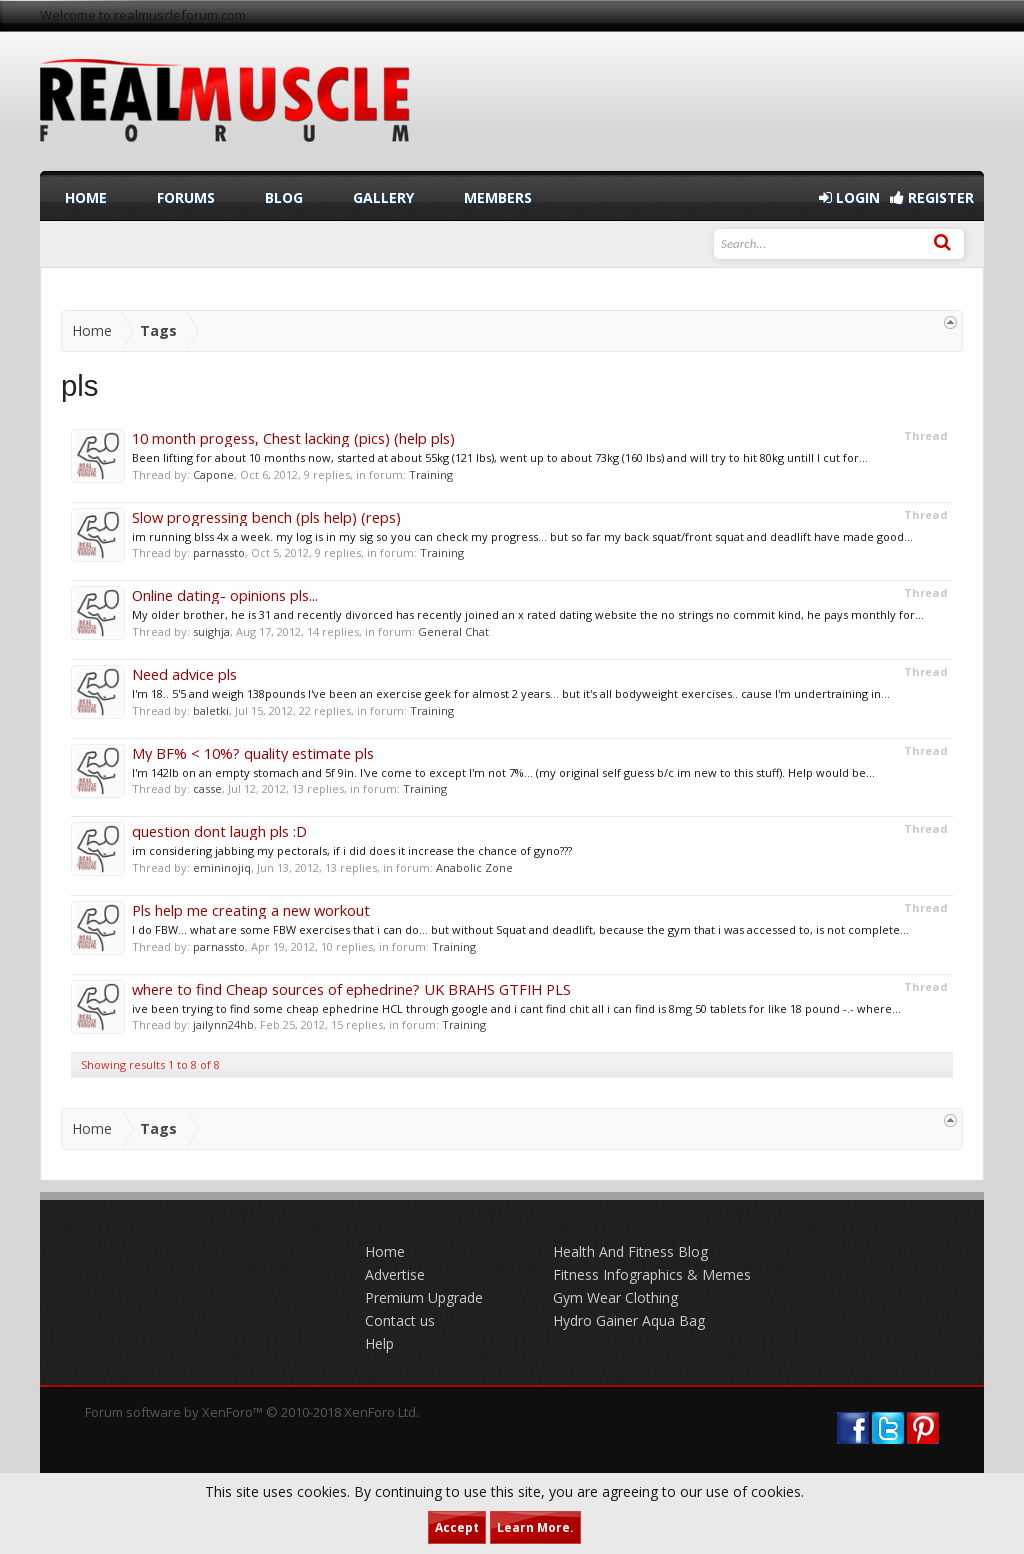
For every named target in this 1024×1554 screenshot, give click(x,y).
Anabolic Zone (474, 867)
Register (932, 197)
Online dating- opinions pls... (225, 595)
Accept (457, 1527)
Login (849, 197)
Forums (186, 197)
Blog (284, 197)
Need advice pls (184, 674)
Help (379, 1343)
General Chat (453, 631)
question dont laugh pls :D (219, 831)
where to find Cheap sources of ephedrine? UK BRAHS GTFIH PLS (351, 989)
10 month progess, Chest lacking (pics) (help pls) (293, 438)
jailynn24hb (223, 1024)
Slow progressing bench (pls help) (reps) (266, 517)
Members (498, 197)
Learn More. (535, 1527)
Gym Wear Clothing (615, 1297)
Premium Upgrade (424, 1297)
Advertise (395, 1274)
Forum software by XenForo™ (252, 1412)
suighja (211, 631)
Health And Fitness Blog (630, 1251)
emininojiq (222, 867)
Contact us (400, 1320)
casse (207, 788)
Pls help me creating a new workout (251, 910)
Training (431, 474)
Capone (213, 474)
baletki (211, 710)
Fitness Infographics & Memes (652, 1274)
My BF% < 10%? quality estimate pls (253, 753)
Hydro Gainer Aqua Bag (629, 1320)
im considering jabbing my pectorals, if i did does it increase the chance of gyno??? (352, 850)
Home (86, 197)
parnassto (219, 552)
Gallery (383, 197)
